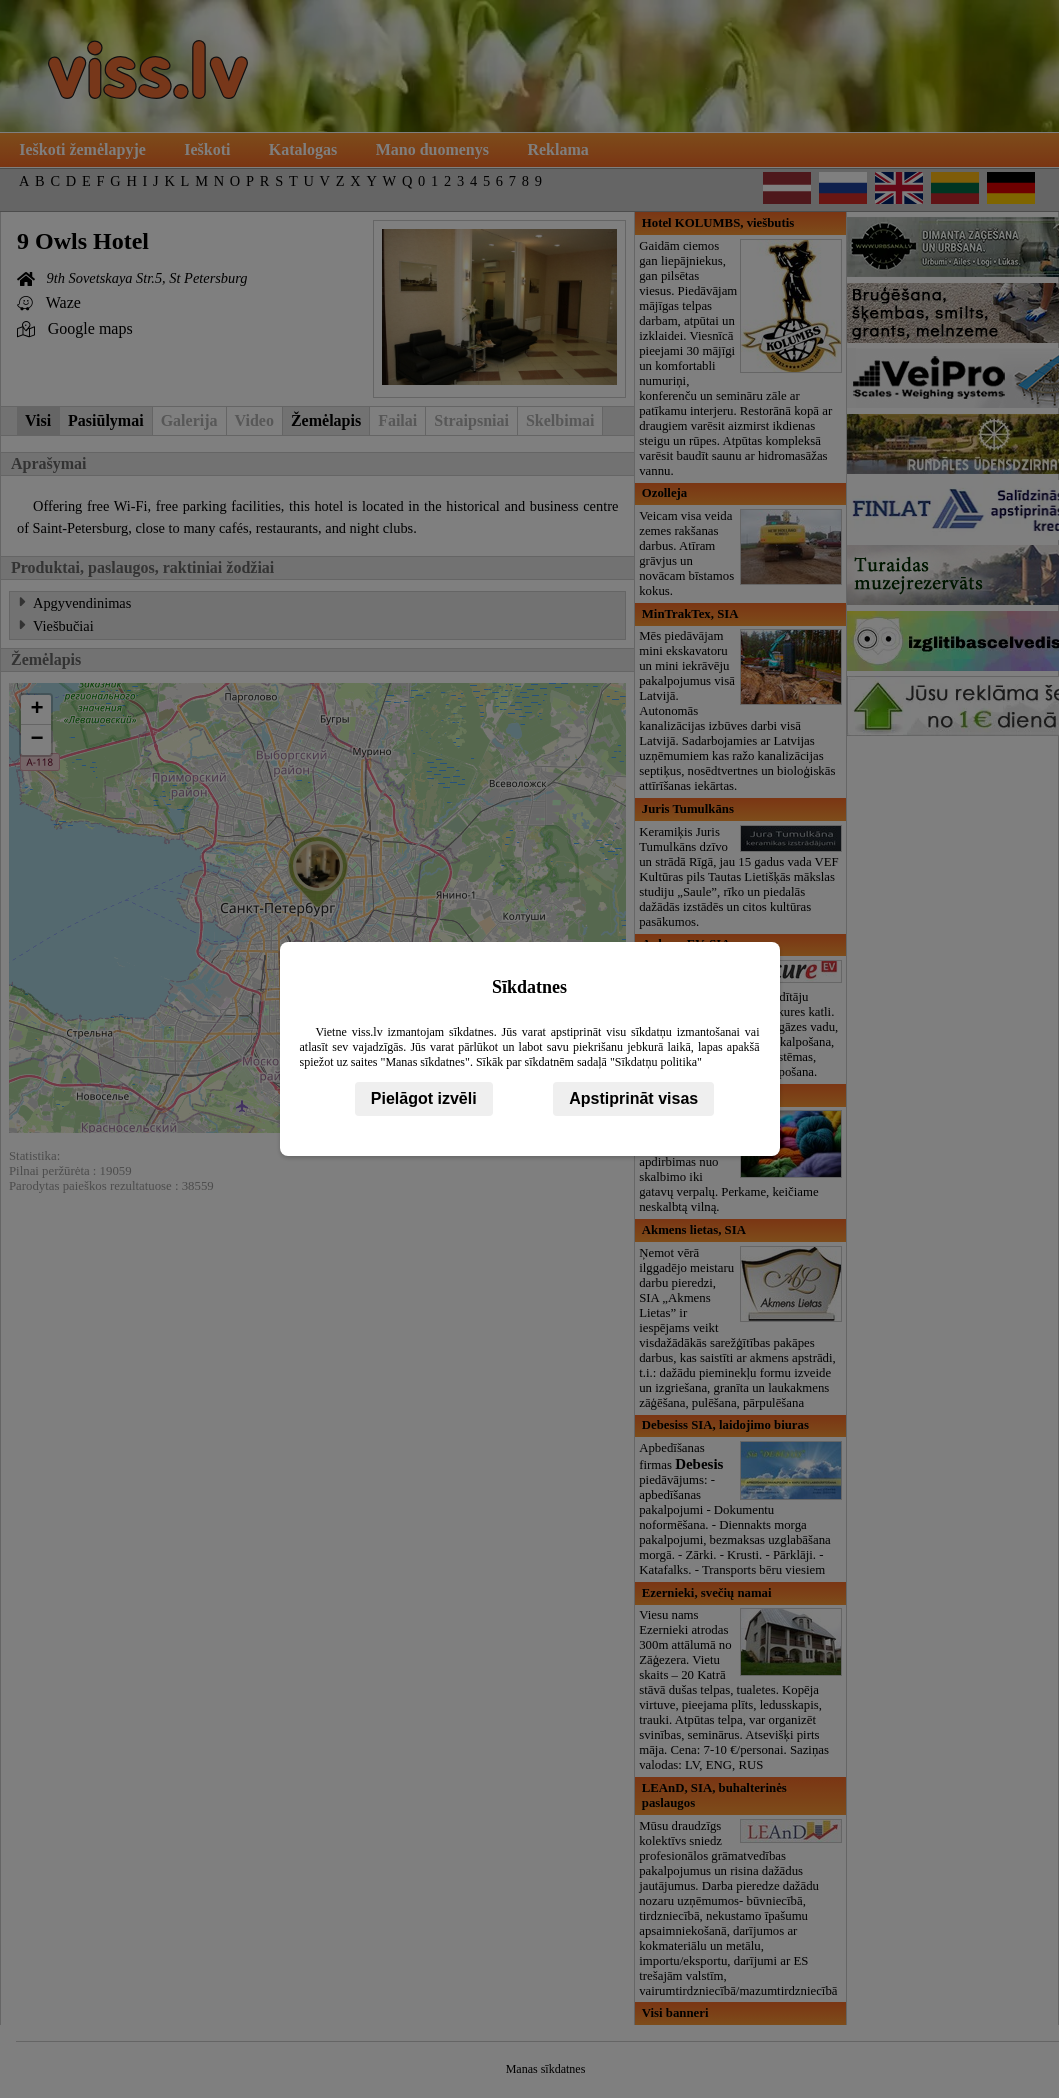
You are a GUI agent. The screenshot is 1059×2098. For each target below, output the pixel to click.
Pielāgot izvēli (424, 1098)
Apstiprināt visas (633, 1098)
